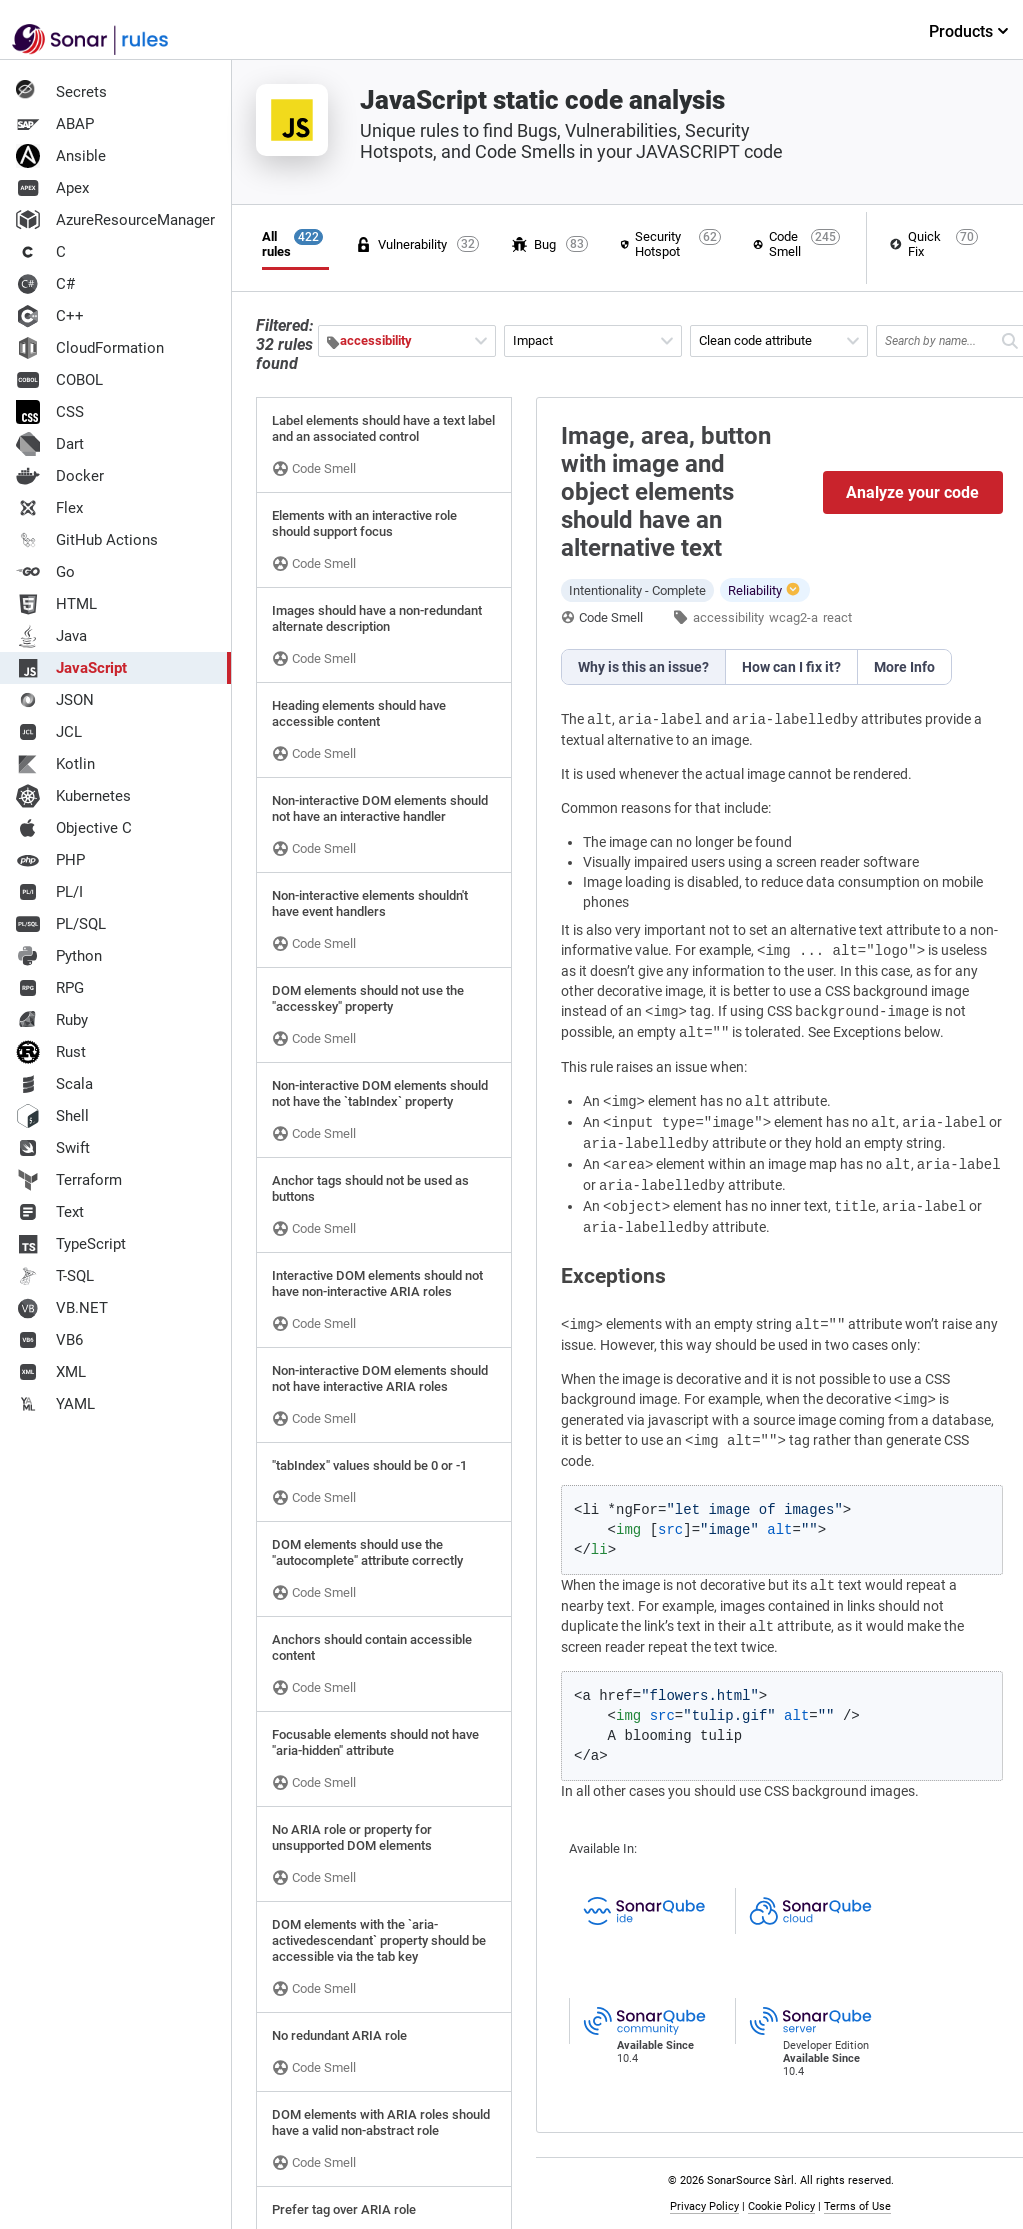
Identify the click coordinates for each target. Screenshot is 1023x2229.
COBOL (59, 380)
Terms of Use (858, 2206)
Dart (50, 444)
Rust (51, 1052)
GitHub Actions (87, 540)
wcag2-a (793, 617)
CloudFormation (90, 348)
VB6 (49, 1340)
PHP (50, 860)
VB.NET (62, 1308)
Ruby (52, 1020)
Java (51, 636)
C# (45, 284)
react (837, 617)
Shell (52, 1116)
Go (45, 572)
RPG (50, 988)
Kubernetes (73, 796)
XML (51, 1372)
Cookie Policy (782, 2206)
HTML (56, 604)
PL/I (49, 892)
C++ (50, 316)
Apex (52, 188)
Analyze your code (913, 492)
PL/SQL (61, 924)
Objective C (74, 828)
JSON (55, 700)
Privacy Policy (705, 2206)
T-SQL (55, 1276)
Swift (53, 1148)
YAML (55, 1404)
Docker (60, 476)
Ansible (61, 156)
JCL (49, 732)
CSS (50, 412)
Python (59, 956)
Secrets (61, 92)
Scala (54, 1084)
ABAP (55, 124)
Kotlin (55, 764)
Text (50, 1212)
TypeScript (71, 1244)
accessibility (728, 617)
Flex (49, 508)
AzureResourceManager (115, 220)
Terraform (69, 1180)
